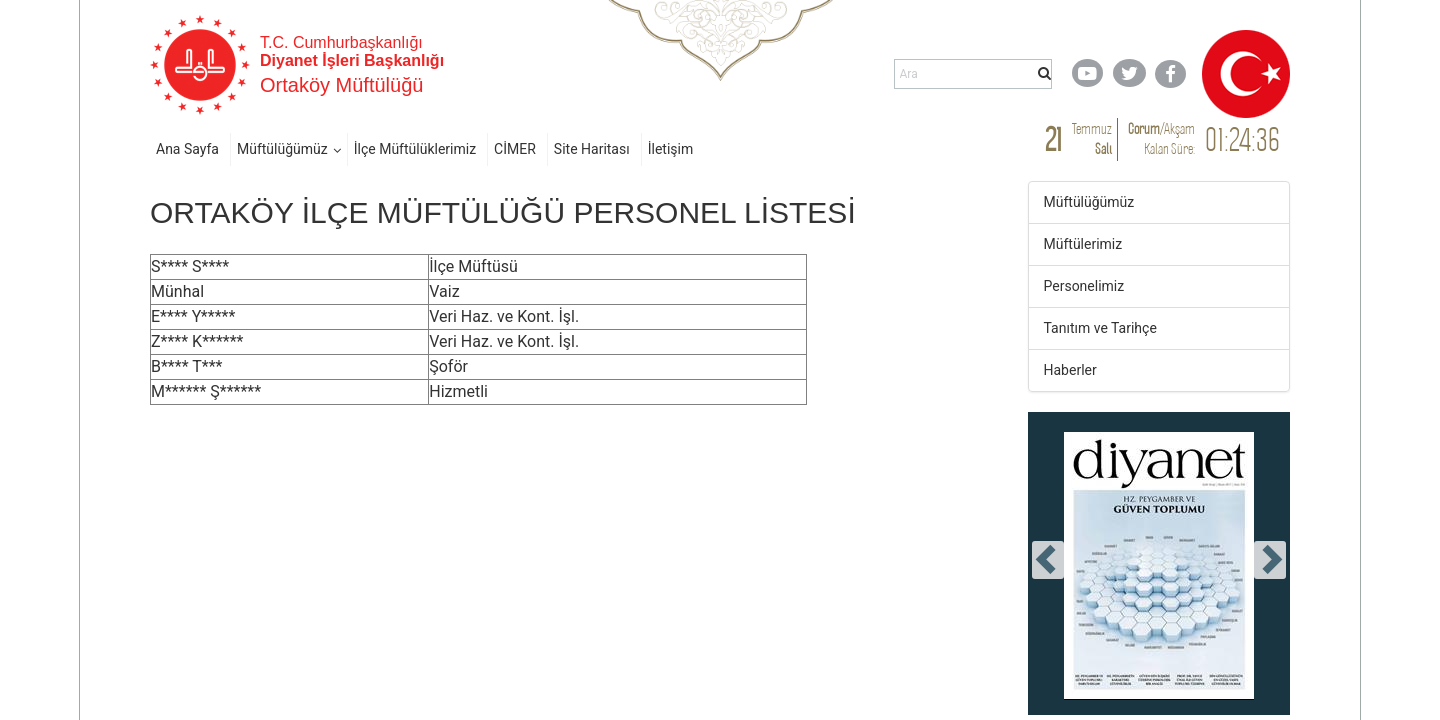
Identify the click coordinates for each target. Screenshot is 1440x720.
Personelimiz (1084, 286)
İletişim (671, 149)
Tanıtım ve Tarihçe (1100, 328)
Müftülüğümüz (282, 149)
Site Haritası (592, 149)
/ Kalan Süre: (1161, 138)
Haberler (1070, 370)
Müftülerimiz (1083, 244)
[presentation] (1048, 560)
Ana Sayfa (187, 149)
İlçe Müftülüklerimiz (415, 149)
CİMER (515, 149)
